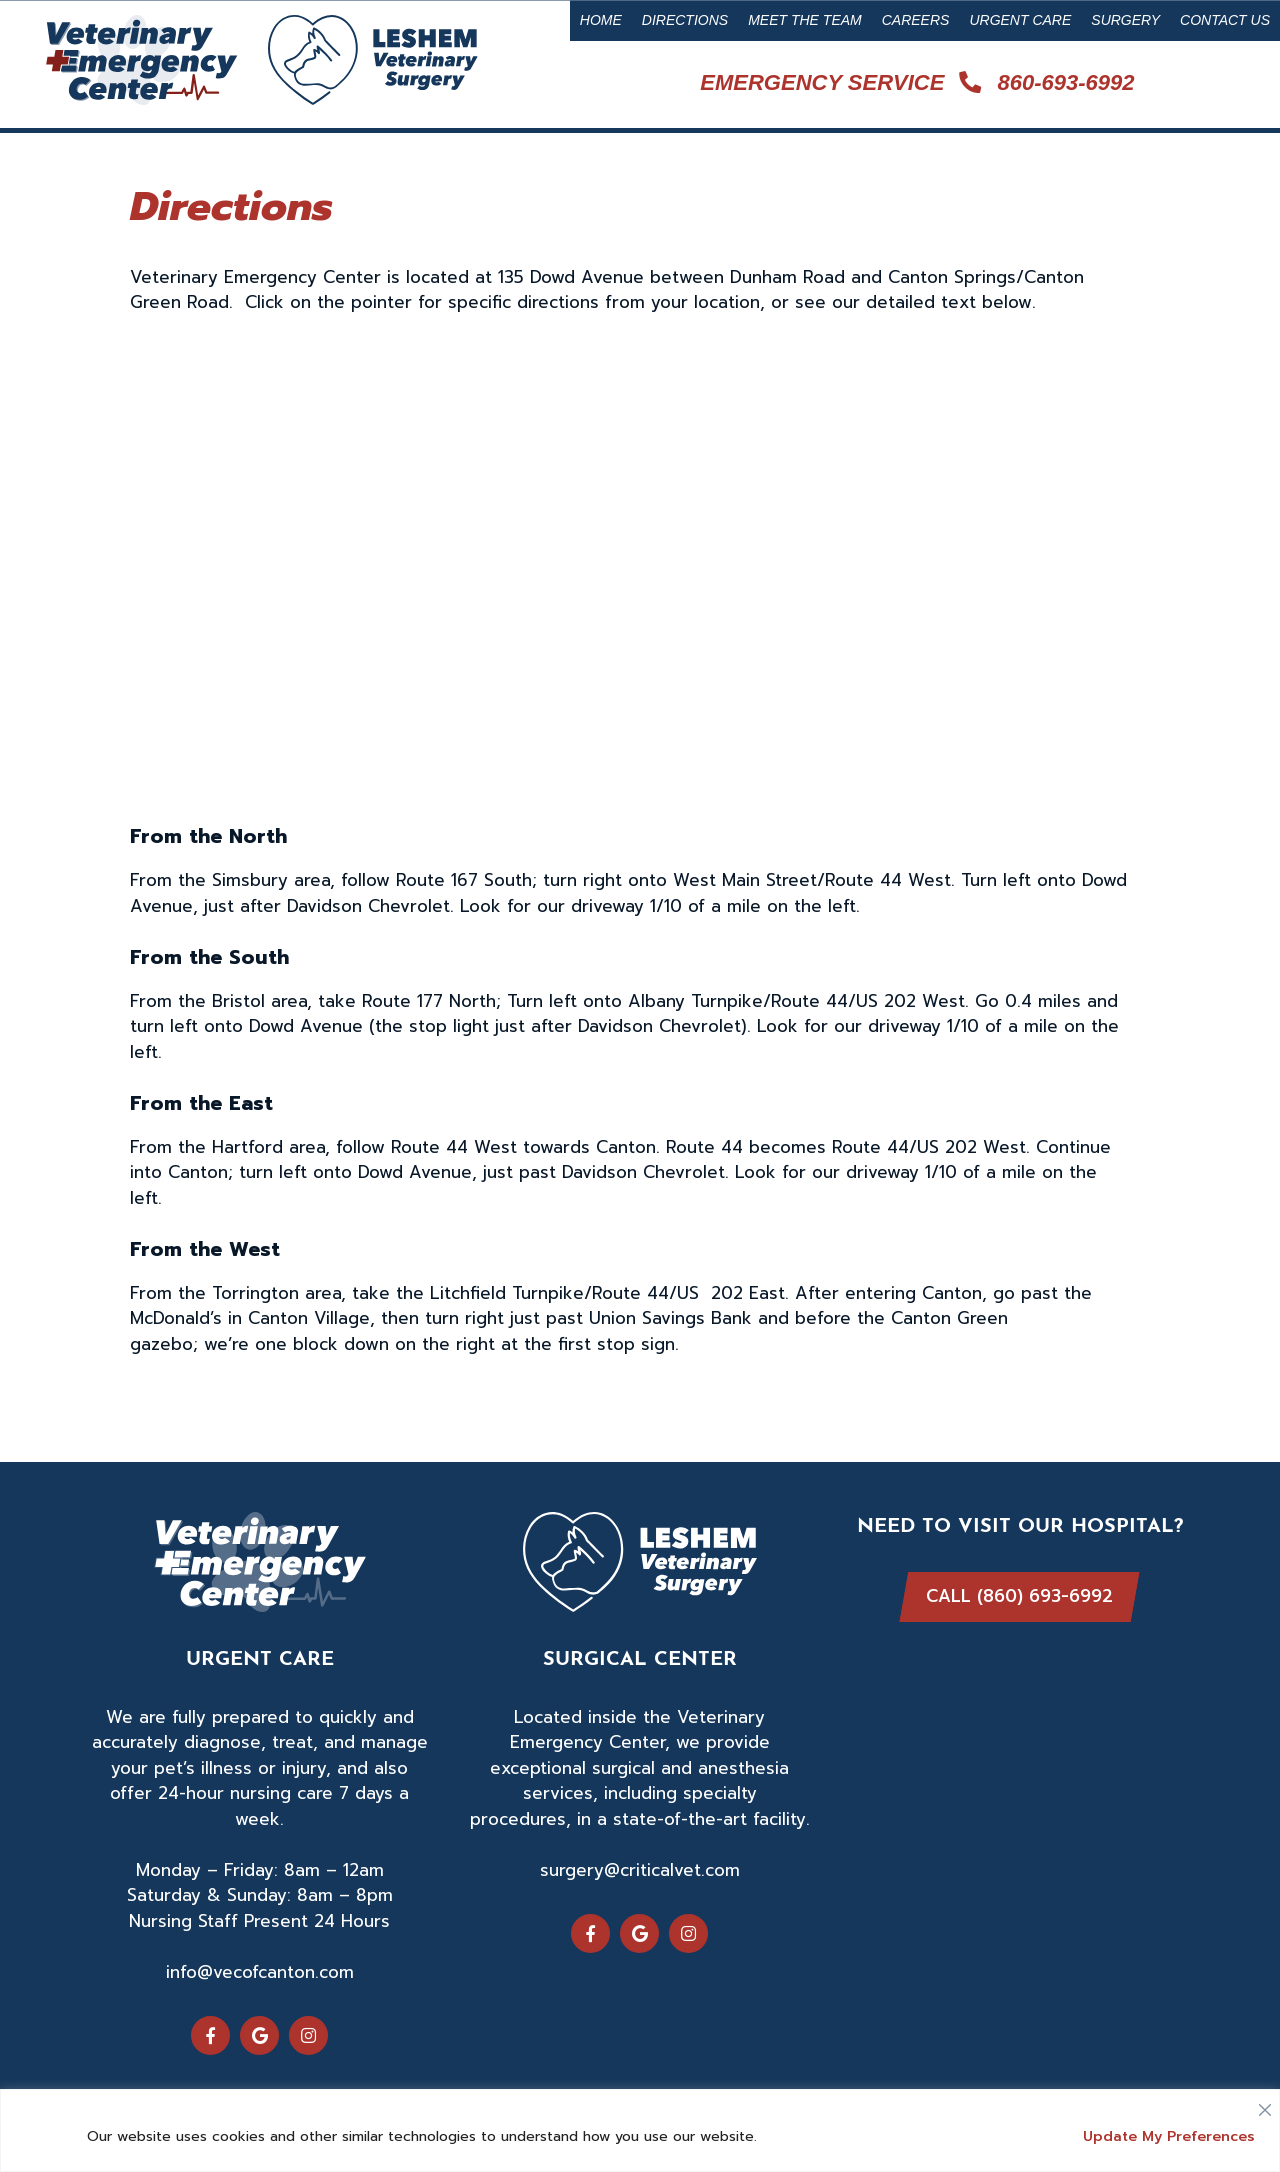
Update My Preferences (1169, 2136)
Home (601, 20)
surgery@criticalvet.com (640, 1870)
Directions (685, 20)
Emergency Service (822, 82)
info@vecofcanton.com (260, 1972)
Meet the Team (805, 20)
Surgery (1125, 20)
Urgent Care (1020, 20)
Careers (916, 20)
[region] (640, 2130)
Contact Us (1225, 20)
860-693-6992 (1046, 82)
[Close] (1265, 2105)
